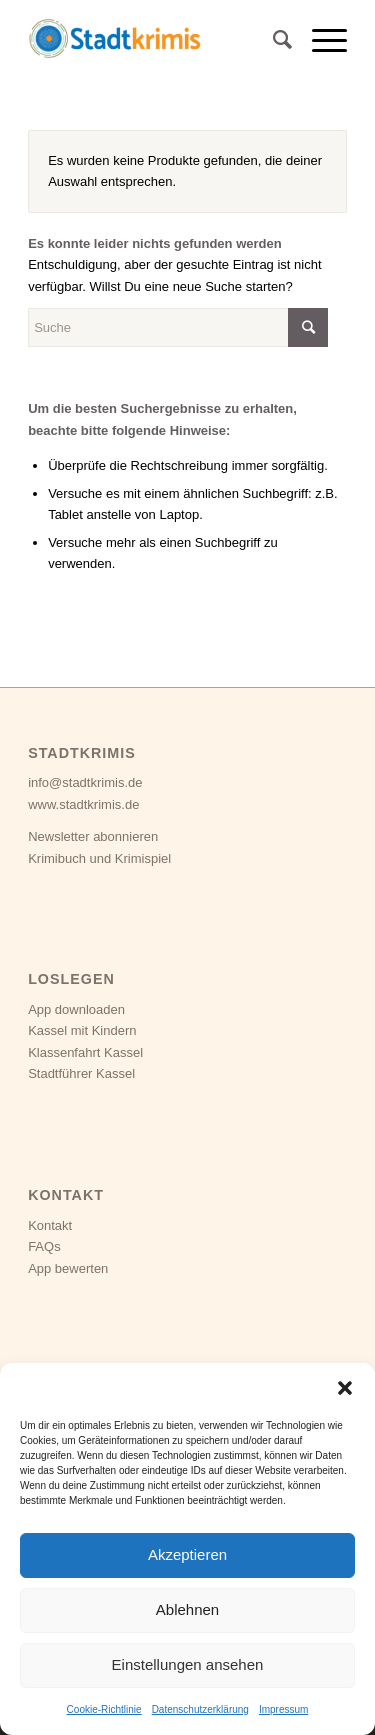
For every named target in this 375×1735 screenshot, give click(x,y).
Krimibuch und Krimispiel (99, 858)
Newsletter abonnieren (93, 836)
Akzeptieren (187, 1554)
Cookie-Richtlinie (104, 1709)
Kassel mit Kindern (82, 1030)
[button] (345, 1388)
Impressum (283, 1709)
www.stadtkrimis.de (83, 804)
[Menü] (319, 40)
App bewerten (68, 1268)
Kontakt (50, 1225)
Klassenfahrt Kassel (85, 1052)
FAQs (44, 1246)
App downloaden (76, 1009)
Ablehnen (187, 1609)
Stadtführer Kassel (81, 1073)
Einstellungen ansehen (188, 1664)
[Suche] (272, 40)
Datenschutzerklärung (200, 1709)
